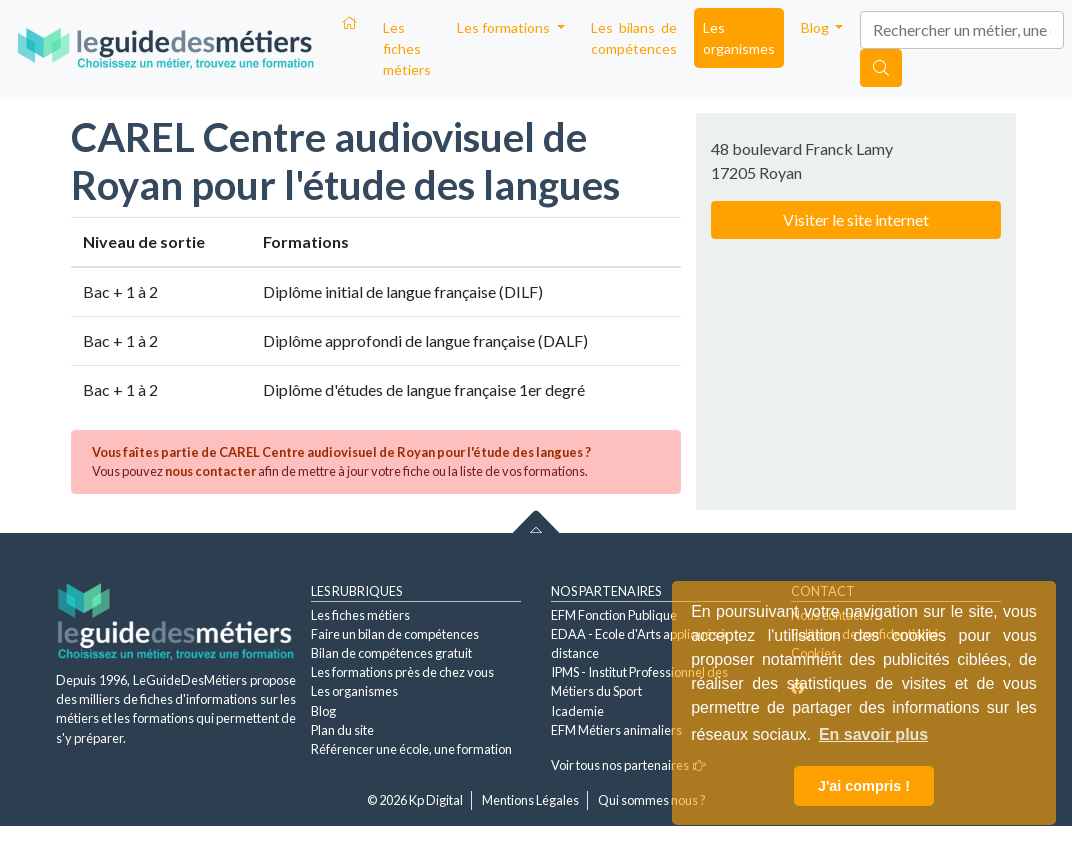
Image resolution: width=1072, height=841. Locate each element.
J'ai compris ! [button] (864, 786)
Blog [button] (816, 27)
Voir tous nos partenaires (628, 765)
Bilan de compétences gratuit (391, 653)
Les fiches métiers (407, 48)
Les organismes (739, 38)
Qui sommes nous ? (652, 800)
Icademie (577, 711)
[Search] (962, 30)
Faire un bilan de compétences (395, 634)
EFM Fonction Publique (614, 615)
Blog (323, 711)
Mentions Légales (530, 800)
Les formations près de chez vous (402, 672)
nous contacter (210, 471)
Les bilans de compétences (634, 38)
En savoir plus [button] (873, 734)
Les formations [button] (505, 27)
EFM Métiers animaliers (616, 730)
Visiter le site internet (856, 219)
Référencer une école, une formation (411, 749)
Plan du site (342, 730)
